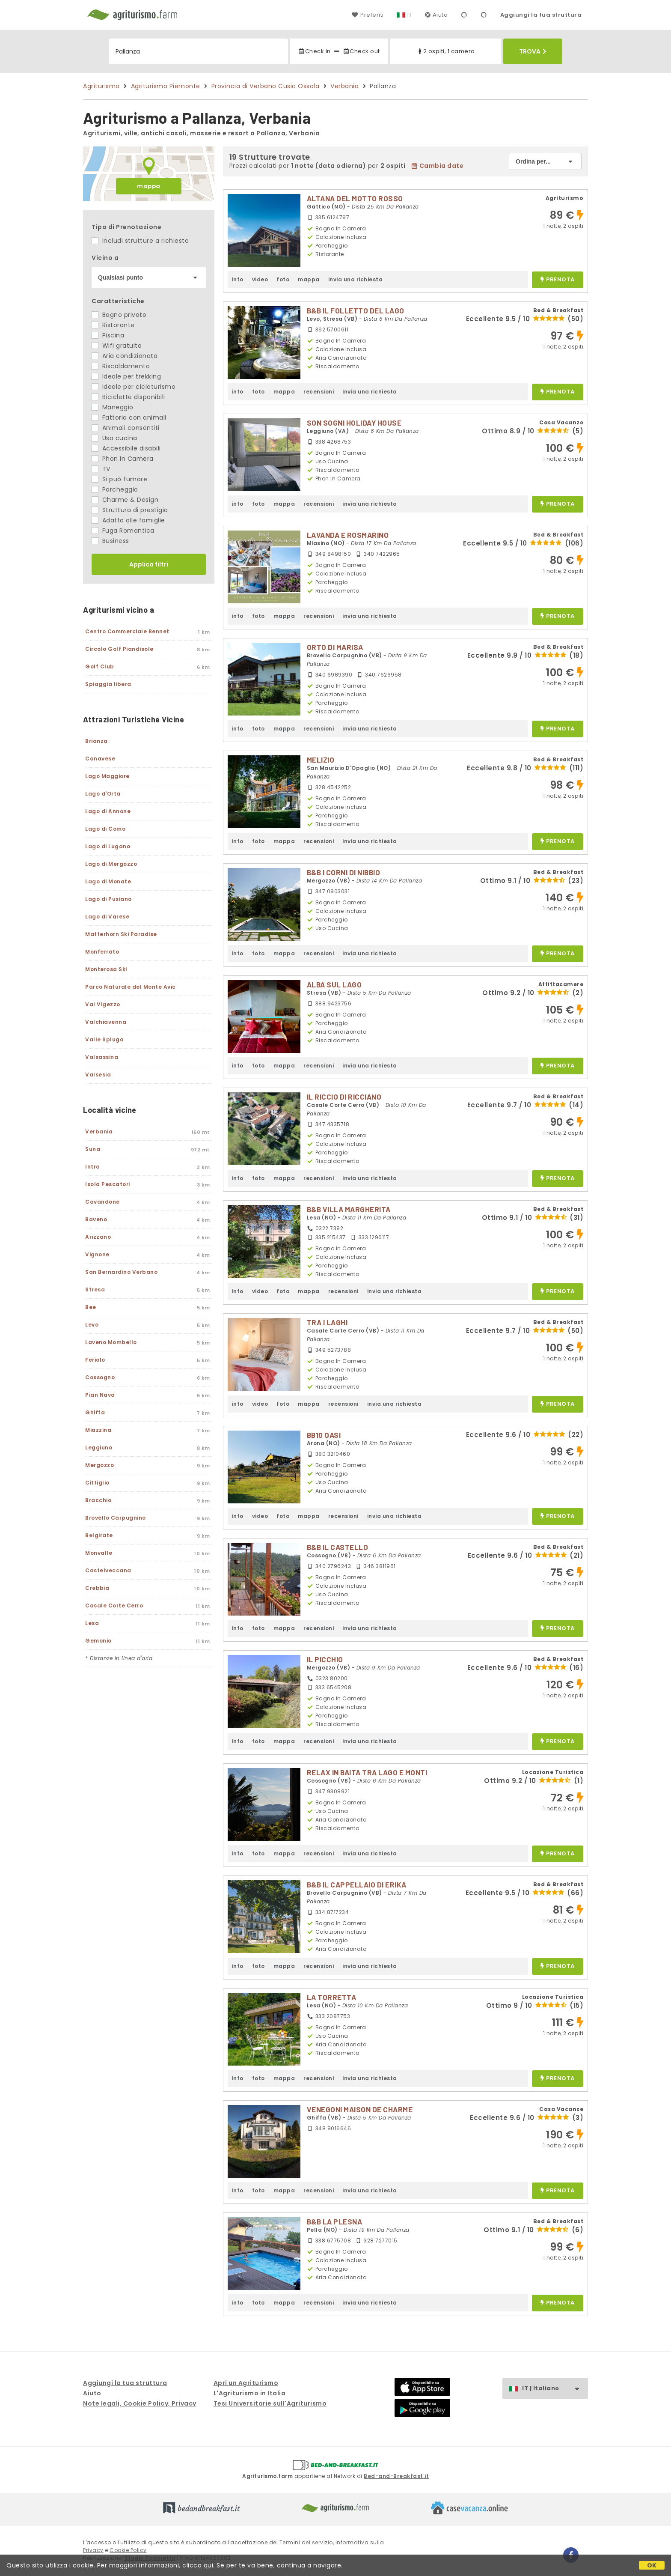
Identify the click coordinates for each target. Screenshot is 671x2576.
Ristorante (113, 325)
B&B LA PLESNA (334, 2221)
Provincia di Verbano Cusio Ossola (265, 86)
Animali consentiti (126, 427)
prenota (557, 280)
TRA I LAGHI (327, 1322)
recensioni (318, 391)
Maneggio (113, 407)
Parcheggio (115, 489)
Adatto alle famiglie (128, 520)
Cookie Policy (128, 2550)
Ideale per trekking (126, 376)
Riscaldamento (121, 366)
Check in (314, 51)
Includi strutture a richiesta (140, 240)
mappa (148, 186)
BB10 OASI (324, 1435)
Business (110, 541)
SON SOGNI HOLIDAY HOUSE (354, 422)
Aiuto (436, 15)
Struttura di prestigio (130, 510)
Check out (361, 51)
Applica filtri (148, 564)
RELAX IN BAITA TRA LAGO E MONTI (367, 1772)
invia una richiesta (355, 279)
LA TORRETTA (331, 1997)
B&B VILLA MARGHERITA (349, 1209)
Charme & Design (125, 499)
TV (101, 469)
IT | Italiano (555, 2388)
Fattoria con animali (129, 417)
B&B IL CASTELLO (337, 1547)
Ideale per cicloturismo (133, 386)
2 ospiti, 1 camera (445, 51)
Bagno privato (119, 314)
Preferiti (367, 15)
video (260, 279)
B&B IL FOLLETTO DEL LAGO (355, 310)
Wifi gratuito (117, 345)
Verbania (344, 86)
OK (652, 2565)
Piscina (108, 335)
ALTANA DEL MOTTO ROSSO (355, 198)
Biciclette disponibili (128, 397)
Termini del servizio (306, 2542)
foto (282, 279)
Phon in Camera (123, 458)
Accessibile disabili (126, 448)
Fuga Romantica (123, 530)
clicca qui (197, 2565)
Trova (532, 51)
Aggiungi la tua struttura (541, 15)
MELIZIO (321, 759)
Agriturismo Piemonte (165, 86)
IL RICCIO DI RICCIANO (344, 1096)
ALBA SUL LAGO (334, 984)
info (237, 279)
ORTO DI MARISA (335, 647)
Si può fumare (119, 479)
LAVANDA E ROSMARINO (348, 535)
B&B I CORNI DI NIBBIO (343, 872)
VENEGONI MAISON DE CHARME (360, 2109)
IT (409, 15)
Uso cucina (114, 438)
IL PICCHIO (325, 1659)
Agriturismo (101, 86)
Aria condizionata (124, 356)
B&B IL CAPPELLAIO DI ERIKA (357, 1884)
